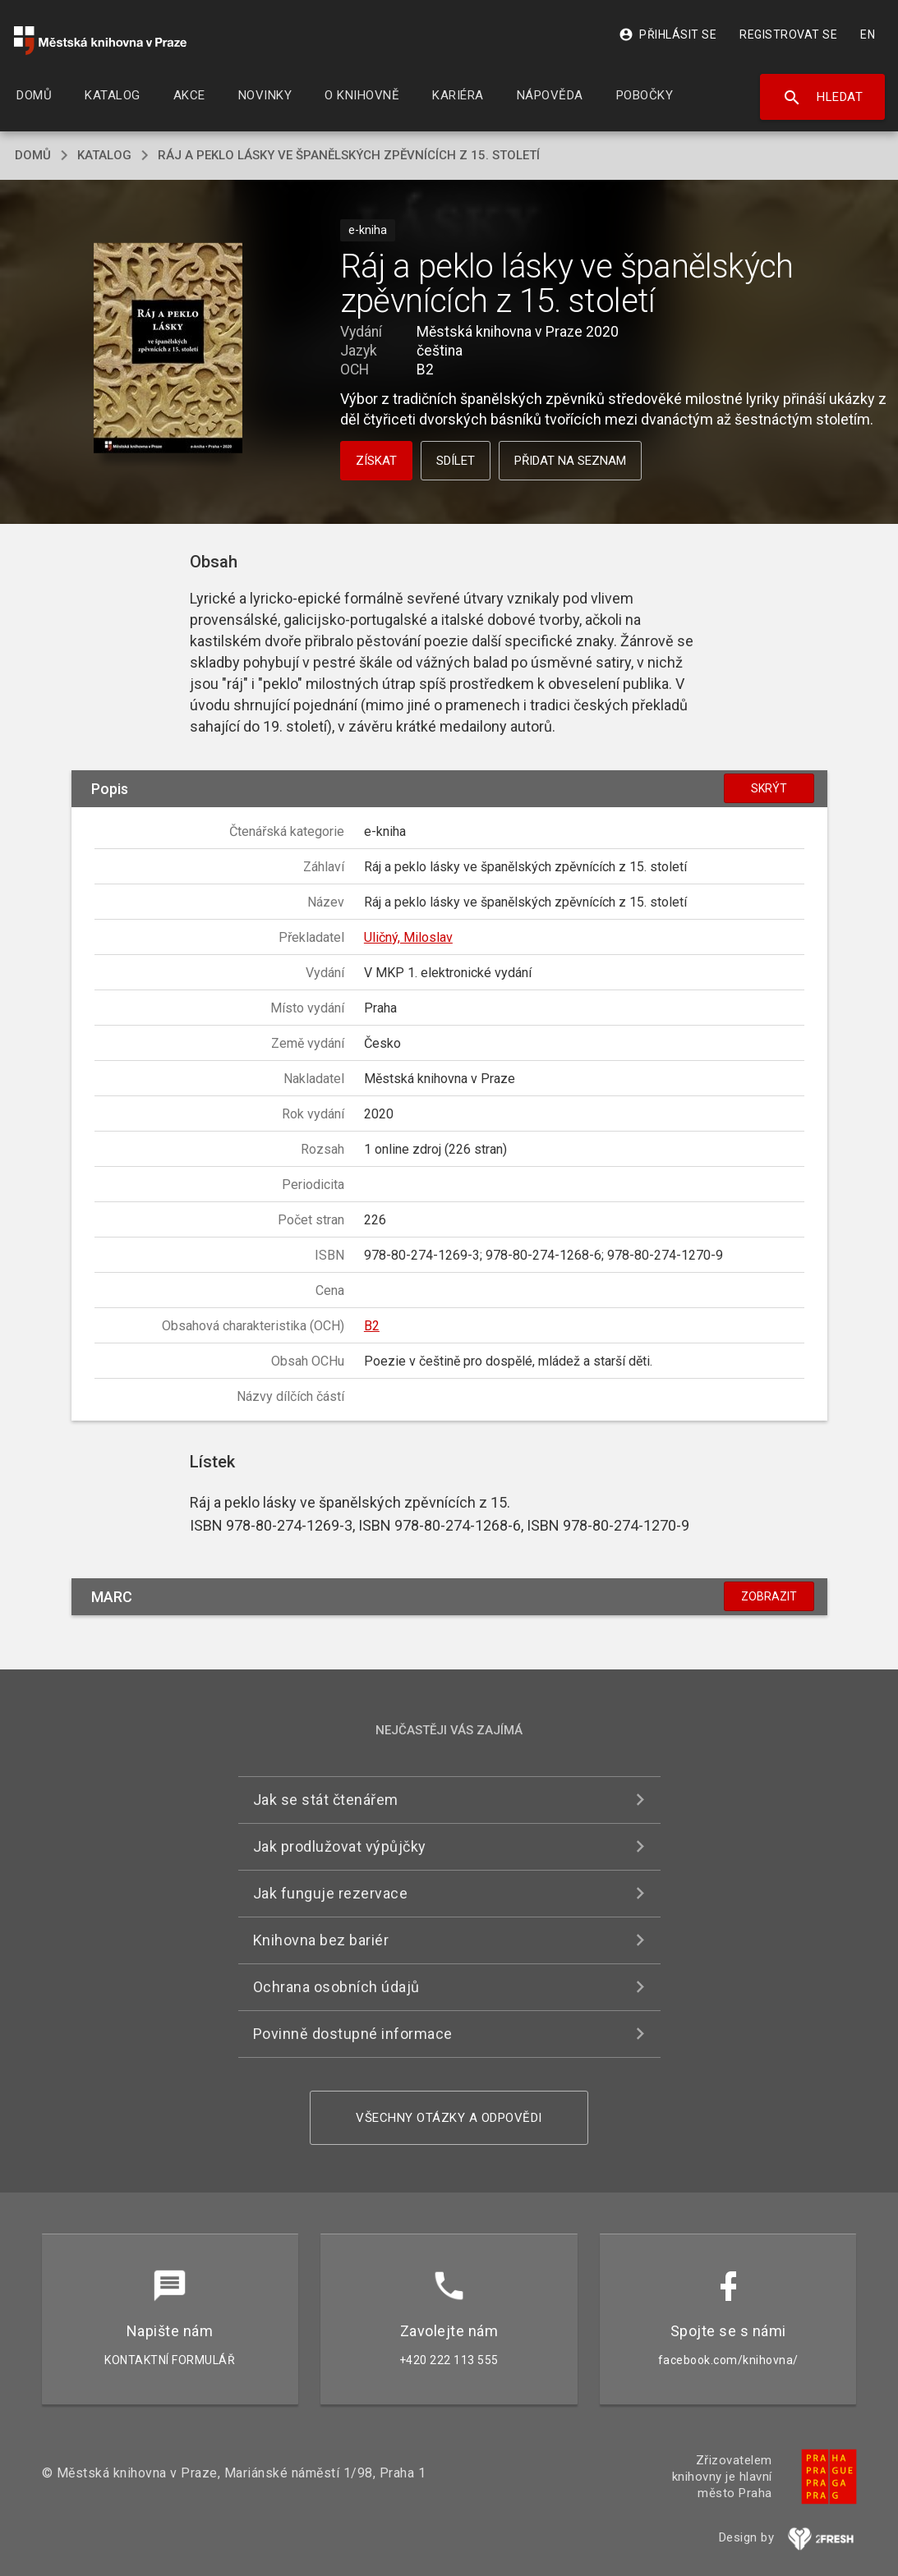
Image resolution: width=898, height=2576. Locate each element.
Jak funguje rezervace (330, 1893)
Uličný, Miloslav (408, 937)
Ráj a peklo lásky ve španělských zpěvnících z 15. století (349, 155)
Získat (376, 460)
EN (867, 34)
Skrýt (769, 788)
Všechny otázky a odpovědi (449, 2117)
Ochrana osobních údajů (336, 1986)
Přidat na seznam (570, 460)
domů (33, 155)
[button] (168, 349)
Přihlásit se (667, 34)
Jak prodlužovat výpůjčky (339, 1846)
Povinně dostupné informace (353, 2033)
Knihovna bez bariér (321, 1940)
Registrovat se (788, 34)
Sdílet (455, 460)
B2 (372, 1326)
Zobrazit (769, 1596)
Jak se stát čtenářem (325, 1799)
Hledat (822, 98)
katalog (104, 155)
